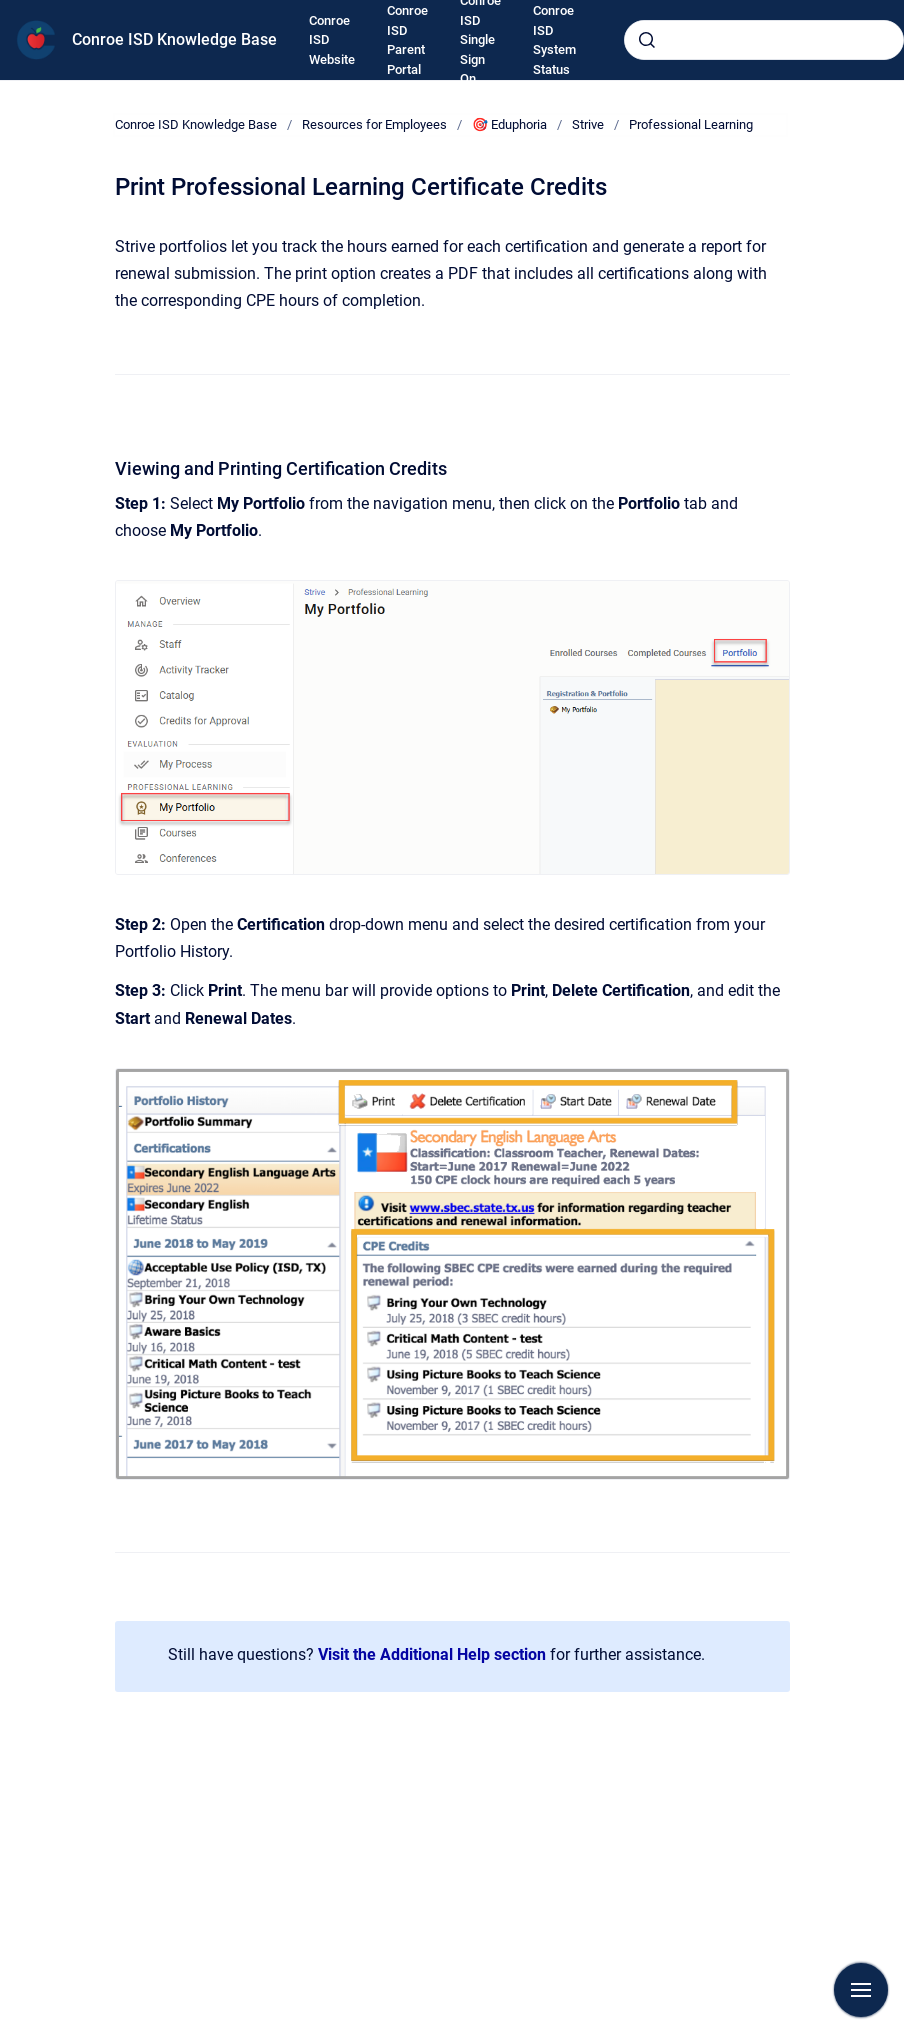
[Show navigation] (861, 1990)
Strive (588, 124)
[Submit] (647, 40)
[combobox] (764, 40)
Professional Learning (691, 124)
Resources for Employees (374, 124)
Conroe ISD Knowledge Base (174, 39)
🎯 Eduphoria (509, 124)
